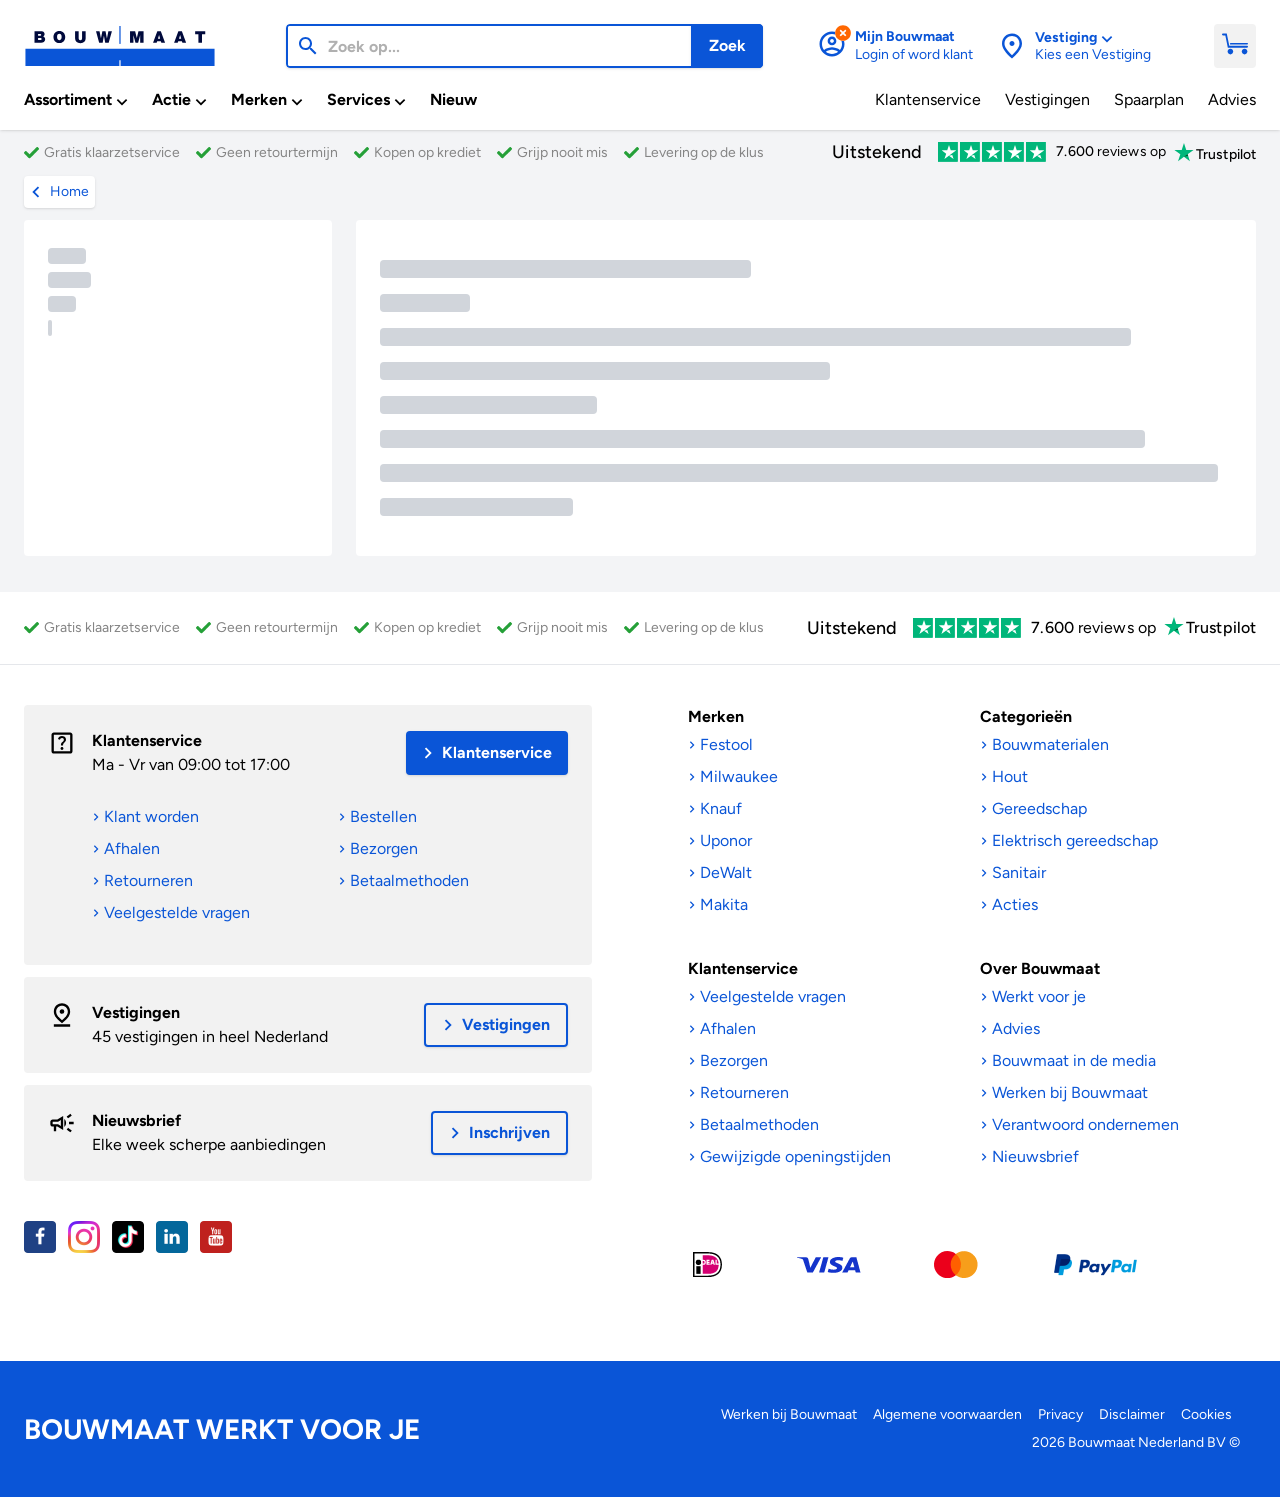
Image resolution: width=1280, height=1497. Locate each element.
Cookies (1206, 1414)
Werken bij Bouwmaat (789, 1414)
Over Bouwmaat (1040, 968)
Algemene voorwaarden (947, 1414)
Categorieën (1026, 716)
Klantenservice (147, 740)
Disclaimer (1132, 1414)
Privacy (1060, 1414)
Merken (716, 716)
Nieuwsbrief (136, 1120)
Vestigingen (136, 1012)
